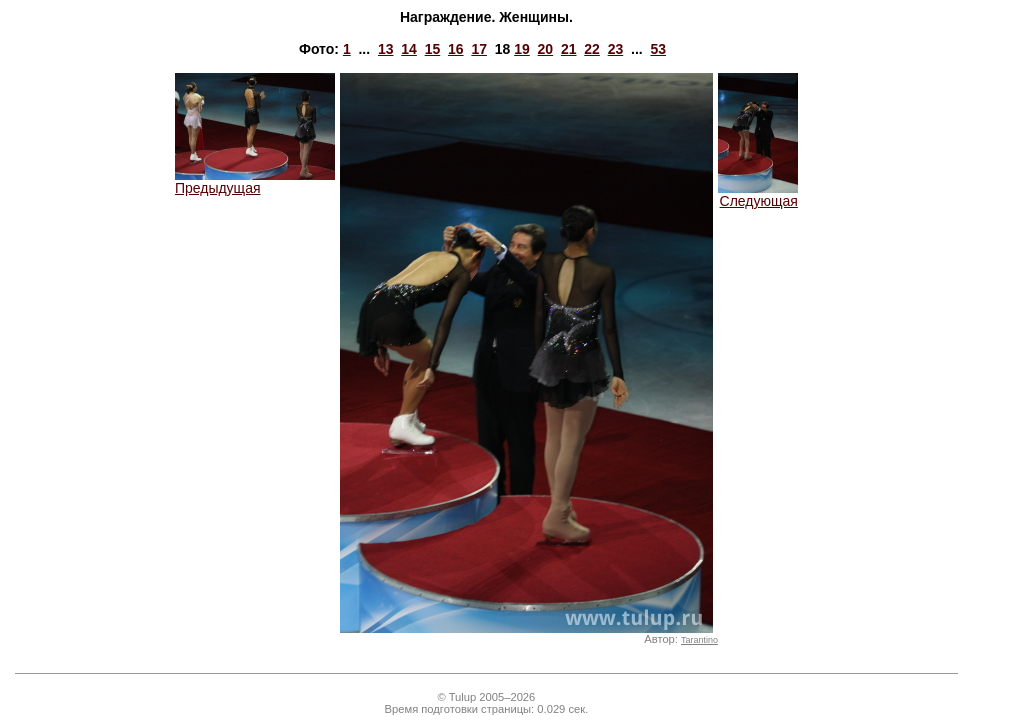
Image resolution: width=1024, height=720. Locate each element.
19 (522, 49)
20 (546, 49)
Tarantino (699, 640)
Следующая (758, 194)
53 (658, 49)
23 (616, 49)
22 (592, 49)
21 (569, 49)
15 (433, 49)
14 (409, 49)
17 (479, 49)
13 (386, 49)
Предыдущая (255, 181)
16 (456, 49)
